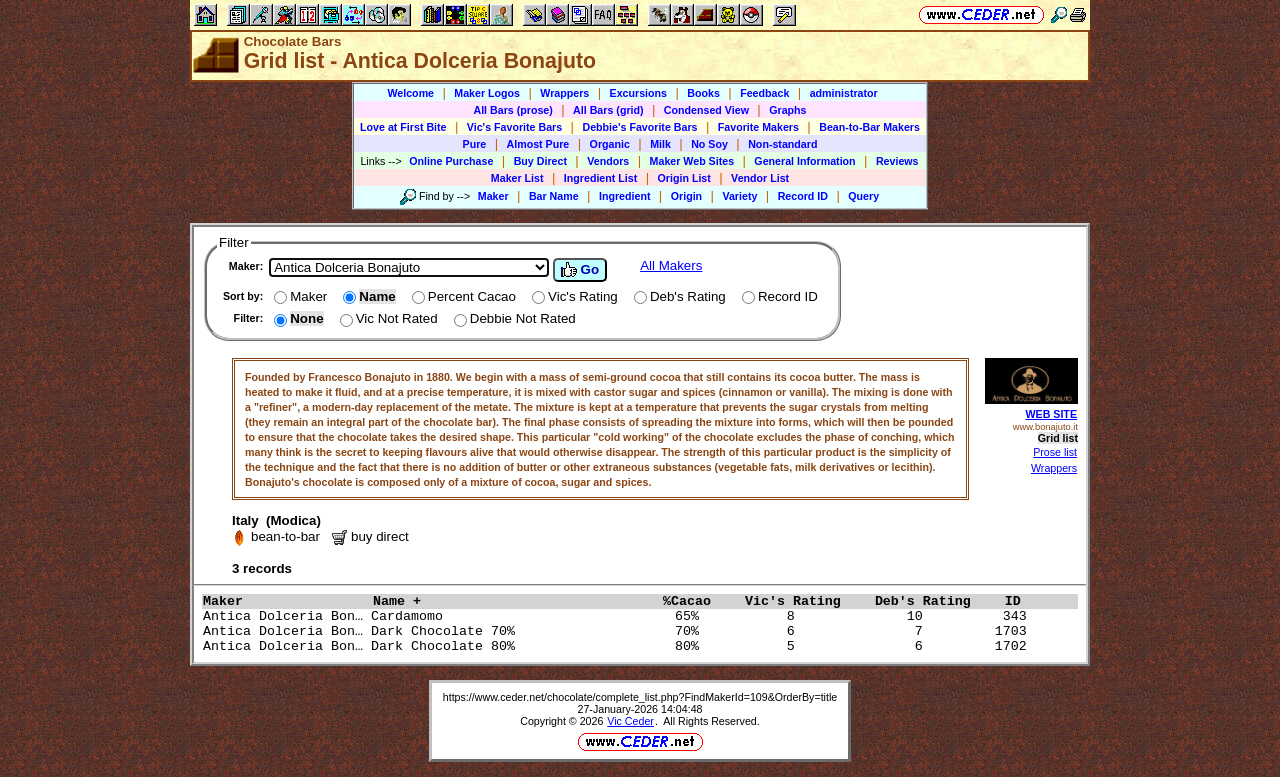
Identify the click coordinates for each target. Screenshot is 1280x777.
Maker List (517, 178)
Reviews (897, 161)
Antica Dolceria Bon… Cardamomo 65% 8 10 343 (619, 616)
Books (703, 93)
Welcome (410, 93)
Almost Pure (538, 144)
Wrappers (564, 93)
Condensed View (706, 110)
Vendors (608, 161)
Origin (686, 196)
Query (863, 196)
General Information (804, 161)
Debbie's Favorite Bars (639, 127)
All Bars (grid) (608, 110)
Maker (493, 196)
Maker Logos (487, 93)
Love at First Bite (403, 127)
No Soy (709, 144)
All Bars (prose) (512, 110)
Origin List (684, 178)
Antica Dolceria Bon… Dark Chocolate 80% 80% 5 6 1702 (619, 646)
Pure (475, 144)
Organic (610, 144)
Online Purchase (451, 161)
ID (1021, 601)
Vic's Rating (805, 601)
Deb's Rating (935, 601)
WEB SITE (1051, 414)
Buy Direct (540, 161)
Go (580, 270)
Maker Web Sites (692, 161)
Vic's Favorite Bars (514, 127)
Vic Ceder (630, 721)
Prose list (1055, 452)
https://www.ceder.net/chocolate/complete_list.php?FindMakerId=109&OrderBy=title (640, 697)
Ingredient (625, 196)
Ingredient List (600, 178)
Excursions (638, 93)
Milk (660, 144)
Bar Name (554, 196)
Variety (739, 196)
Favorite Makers (758, 127)
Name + (513, 601)
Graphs (787, 110)
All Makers (671, 265)
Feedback (764, 93)
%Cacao (699, 601)
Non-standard (782, 144)
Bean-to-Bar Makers (869, 127)
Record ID (803, 196)
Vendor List (760, 178)
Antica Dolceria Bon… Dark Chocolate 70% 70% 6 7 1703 (619, 631)
